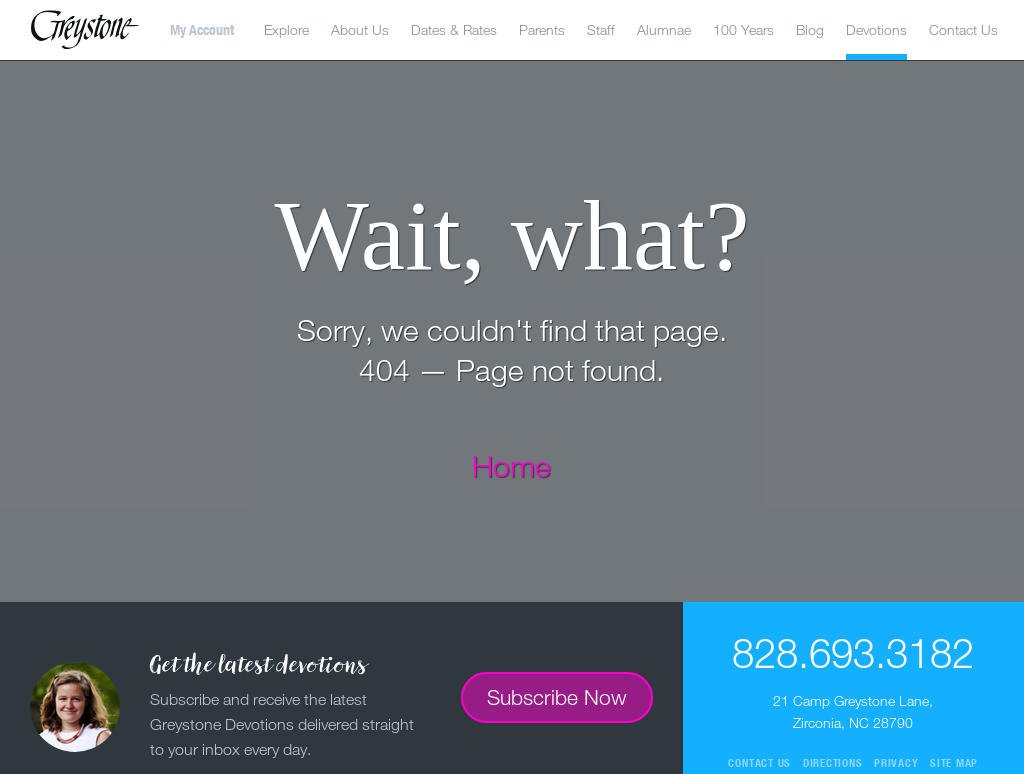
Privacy (896, 763)
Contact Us (963, 29)
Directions (833, 763)
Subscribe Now (557, 697)
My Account (202, 30)
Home (511, 465)
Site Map (954, 763)
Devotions (876, 29)
